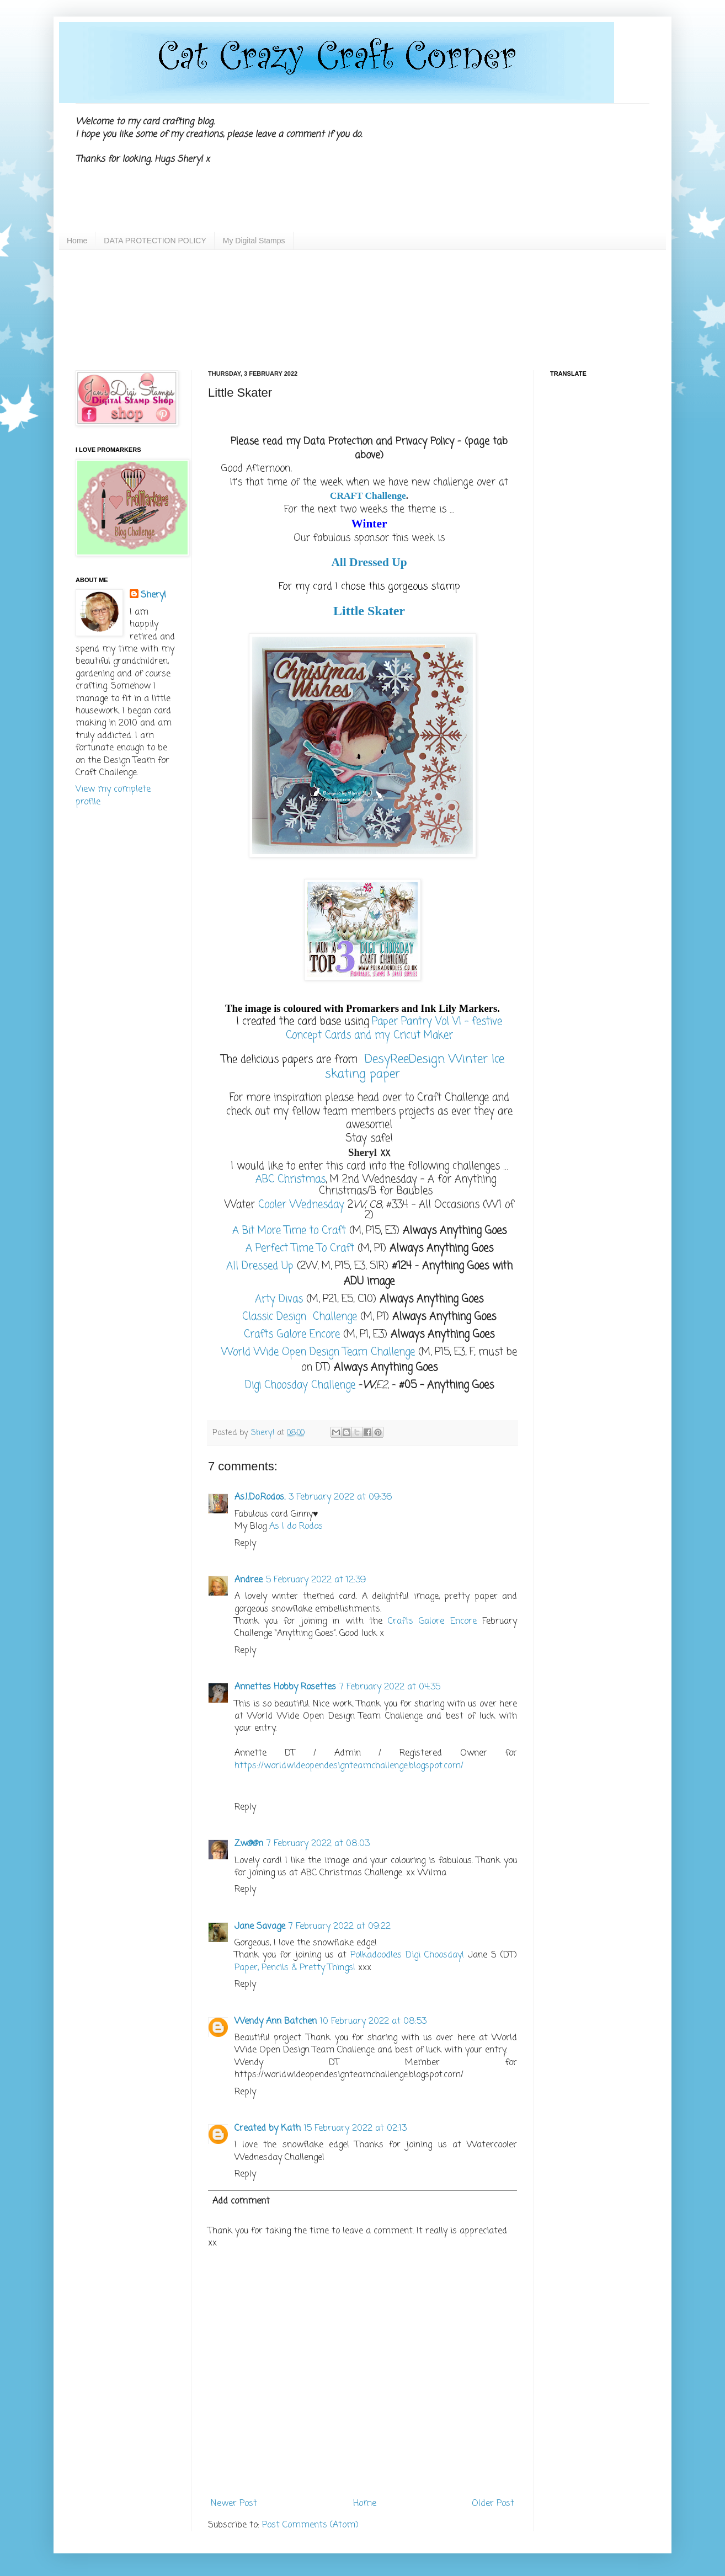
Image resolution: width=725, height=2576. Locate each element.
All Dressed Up (369, 562)
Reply (245, 1543)
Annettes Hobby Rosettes (285, 1687)
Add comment (241, 2201)
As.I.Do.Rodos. (259, 1497)
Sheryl (153, 595)
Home (77, 240)
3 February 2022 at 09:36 (340, 1497)
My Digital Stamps (254, 240)
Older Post (493, 2503)
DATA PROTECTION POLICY (155, 240)
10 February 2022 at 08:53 (373, 2021)
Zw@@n (248, 1843)
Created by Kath (267, 2128)
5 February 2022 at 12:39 (316, 1580)
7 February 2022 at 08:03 (318, 1843)
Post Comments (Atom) (310, 2525)
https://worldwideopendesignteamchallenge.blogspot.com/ (348, 1766)
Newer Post (234, 2503)
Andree (248, 1580)
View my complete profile (113, 795)
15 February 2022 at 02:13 (355, 2128)
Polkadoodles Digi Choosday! (407, 1955)
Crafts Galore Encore (435, 1621)
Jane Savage (259, 1926)
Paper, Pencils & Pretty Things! (294, 1968)
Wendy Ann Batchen (275, 2021)
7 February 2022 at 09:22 (340, 1926)
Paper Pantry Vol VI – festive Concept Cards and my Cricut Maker (394, 1028)
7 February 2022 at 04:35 (389, 1687)
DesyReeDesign (403, 1059)
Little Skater (369, 611)
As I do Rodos (296, 1526)
